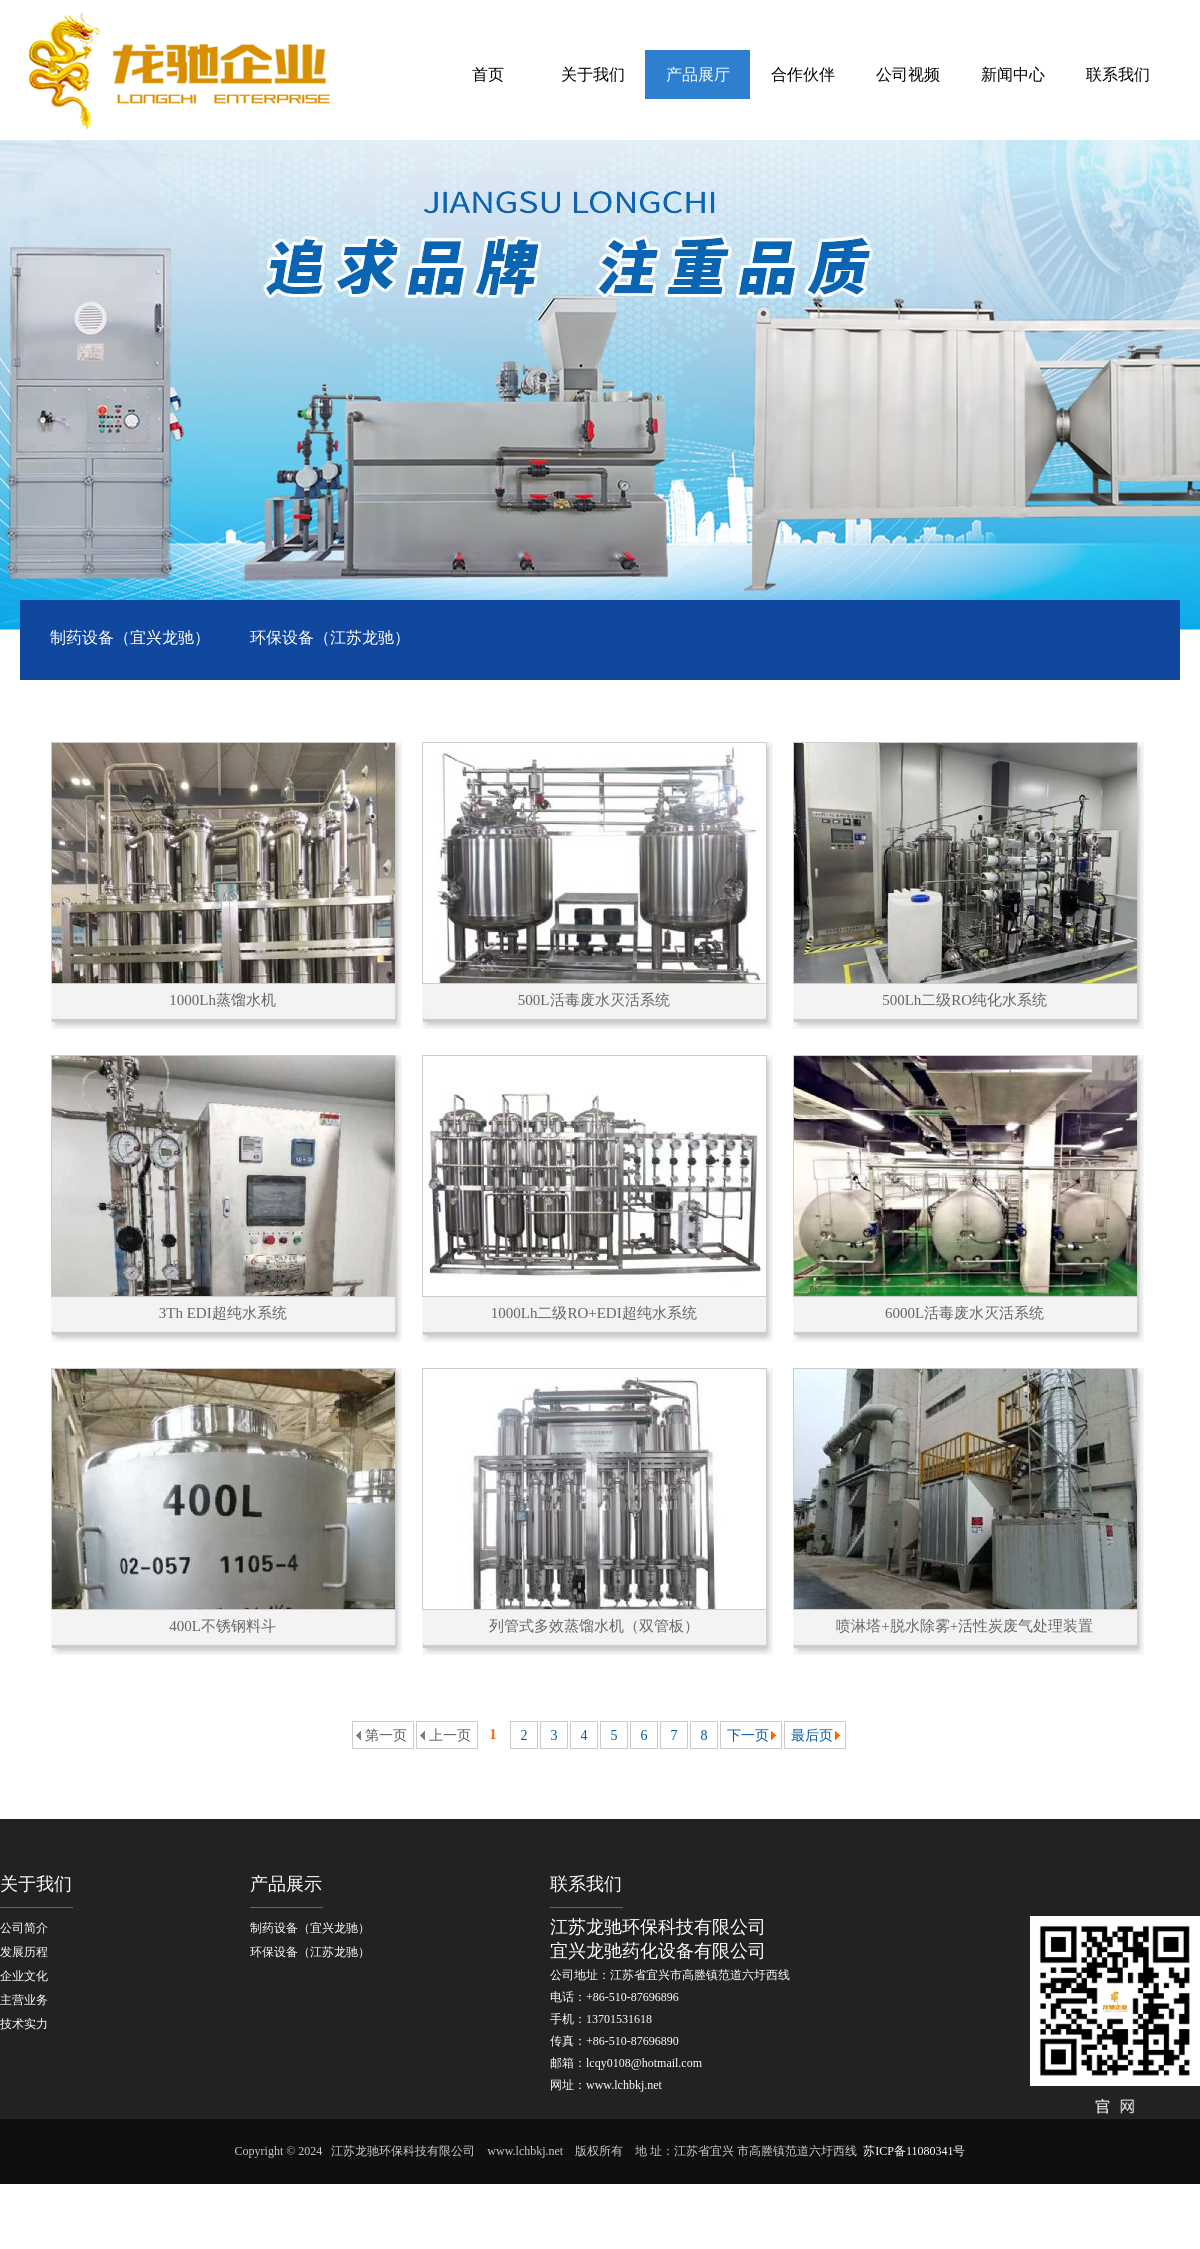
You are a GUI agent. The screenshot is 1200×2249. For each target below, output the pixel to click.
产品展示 (286, 1884)
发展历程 (24, 1952)
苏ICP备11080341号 (914, 2151)
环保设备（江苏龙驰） (330, 637)
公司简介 (24, 1928)
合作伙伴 (803, 74)
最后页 (812, 1735)
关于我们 (593, 74)
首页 (488, 74)
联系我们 (1118, 74)
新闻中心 (1013, 74)
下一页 (748, 1735)
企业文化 (24, 1976)
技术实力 (24, 2024)
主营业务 (24, 2000)
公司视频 (908, 74)
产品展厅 (698, 74)
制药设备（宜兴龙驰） (130, 637)
